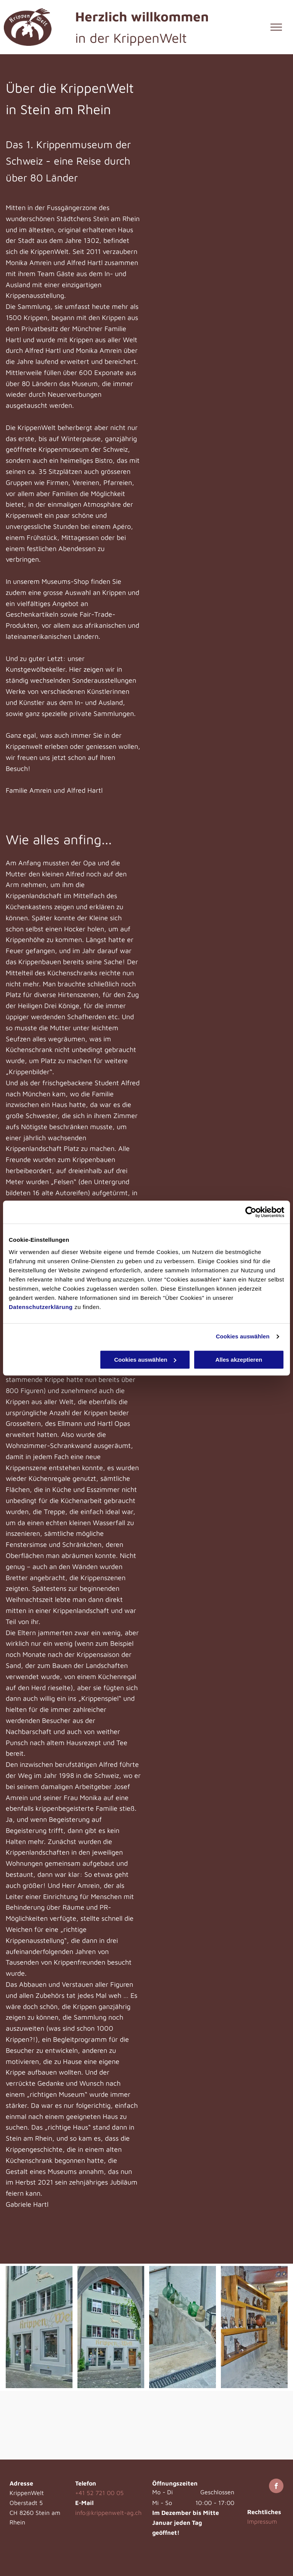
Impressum (262, 2521)
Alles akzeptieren (239, 1359)
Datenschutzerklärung (41, 1307)
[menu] (276, 27)
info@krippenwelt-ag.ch (108, 2512)
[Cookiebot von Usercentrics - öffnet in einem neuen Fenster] (250, 1212)
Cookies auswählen (243, 1336)
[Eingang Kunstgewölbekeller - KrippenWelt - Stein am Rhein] (182, 2327)
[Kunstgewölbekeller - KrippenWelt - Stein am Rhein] (254, 2327)
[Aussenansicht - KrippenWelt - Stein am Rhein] (39, 2327)
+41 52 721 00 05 (99, 2492)
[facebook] (276, 2487)
